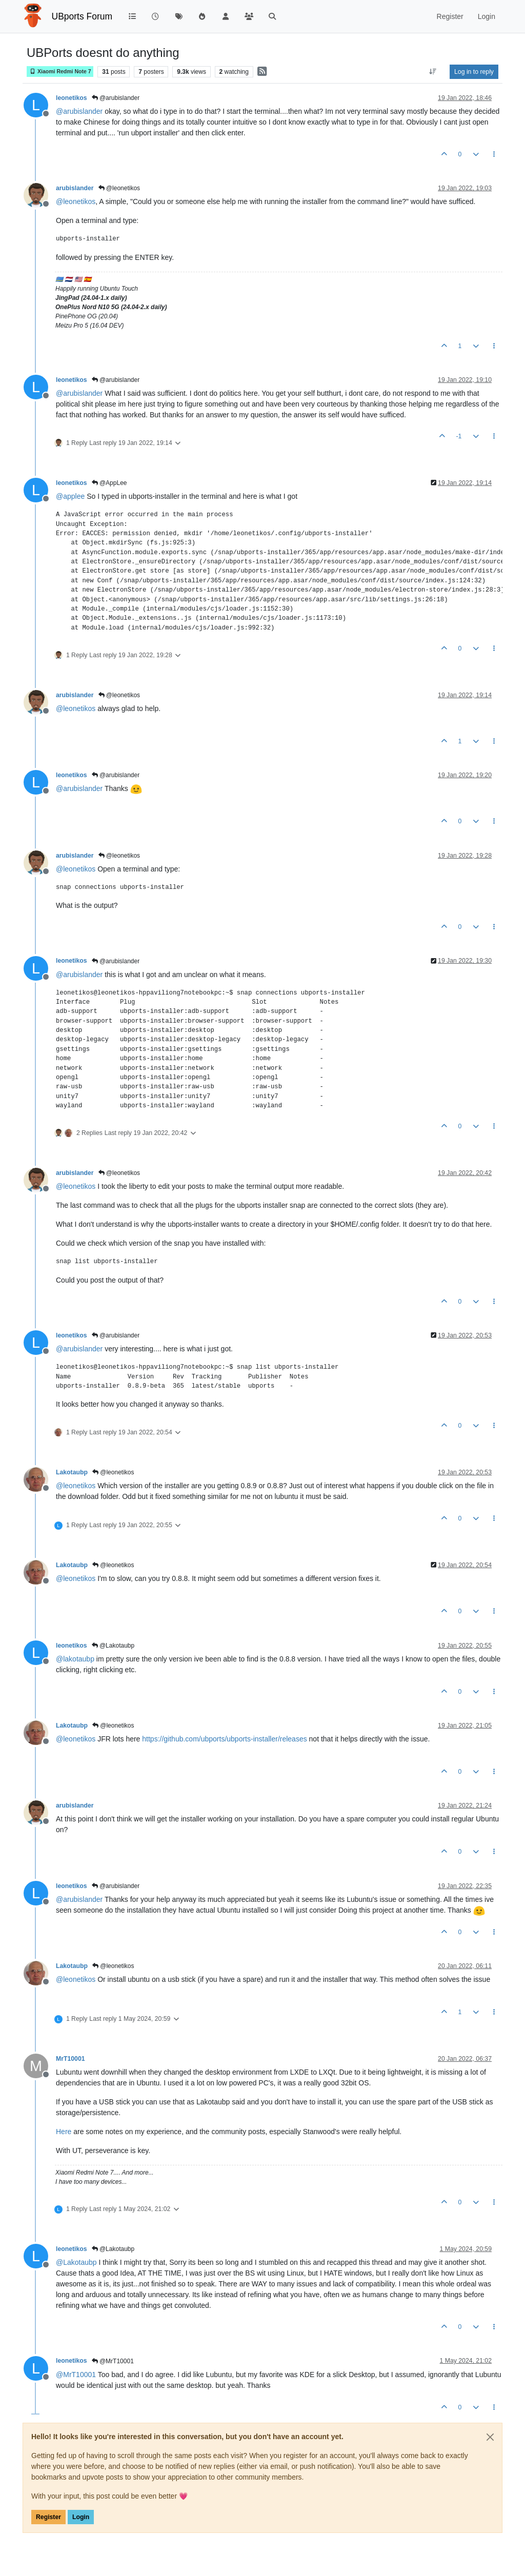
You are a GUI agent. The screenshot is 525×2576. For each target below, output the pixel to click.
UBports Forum (82, 16)
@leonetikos (119, 188)
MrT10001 (70, 2058)
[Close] (490, 2437)
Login (80, 2517)
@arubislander (116, 98)
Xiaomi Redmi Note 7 (60, 71)
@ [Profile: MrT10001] (76, 2374)
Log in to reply (474, 71)
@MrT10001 (113, 2361)
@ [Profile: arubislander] (79, 111)
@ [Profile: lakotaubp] (75, 1659)
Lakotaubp (72, 1472)
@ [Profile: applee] (70, 496)
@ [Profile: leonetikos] (75, 201)
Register (48, 2517)
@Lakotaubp (113, 1645)
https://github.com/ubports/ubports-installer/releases (224, 1739)
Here (63, 2131)
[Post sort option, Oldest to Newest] (433, 72)
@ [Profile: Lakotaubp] (76, 2262)
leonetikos (71, 98)
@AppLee (109, 482)
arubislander (75, 188)
